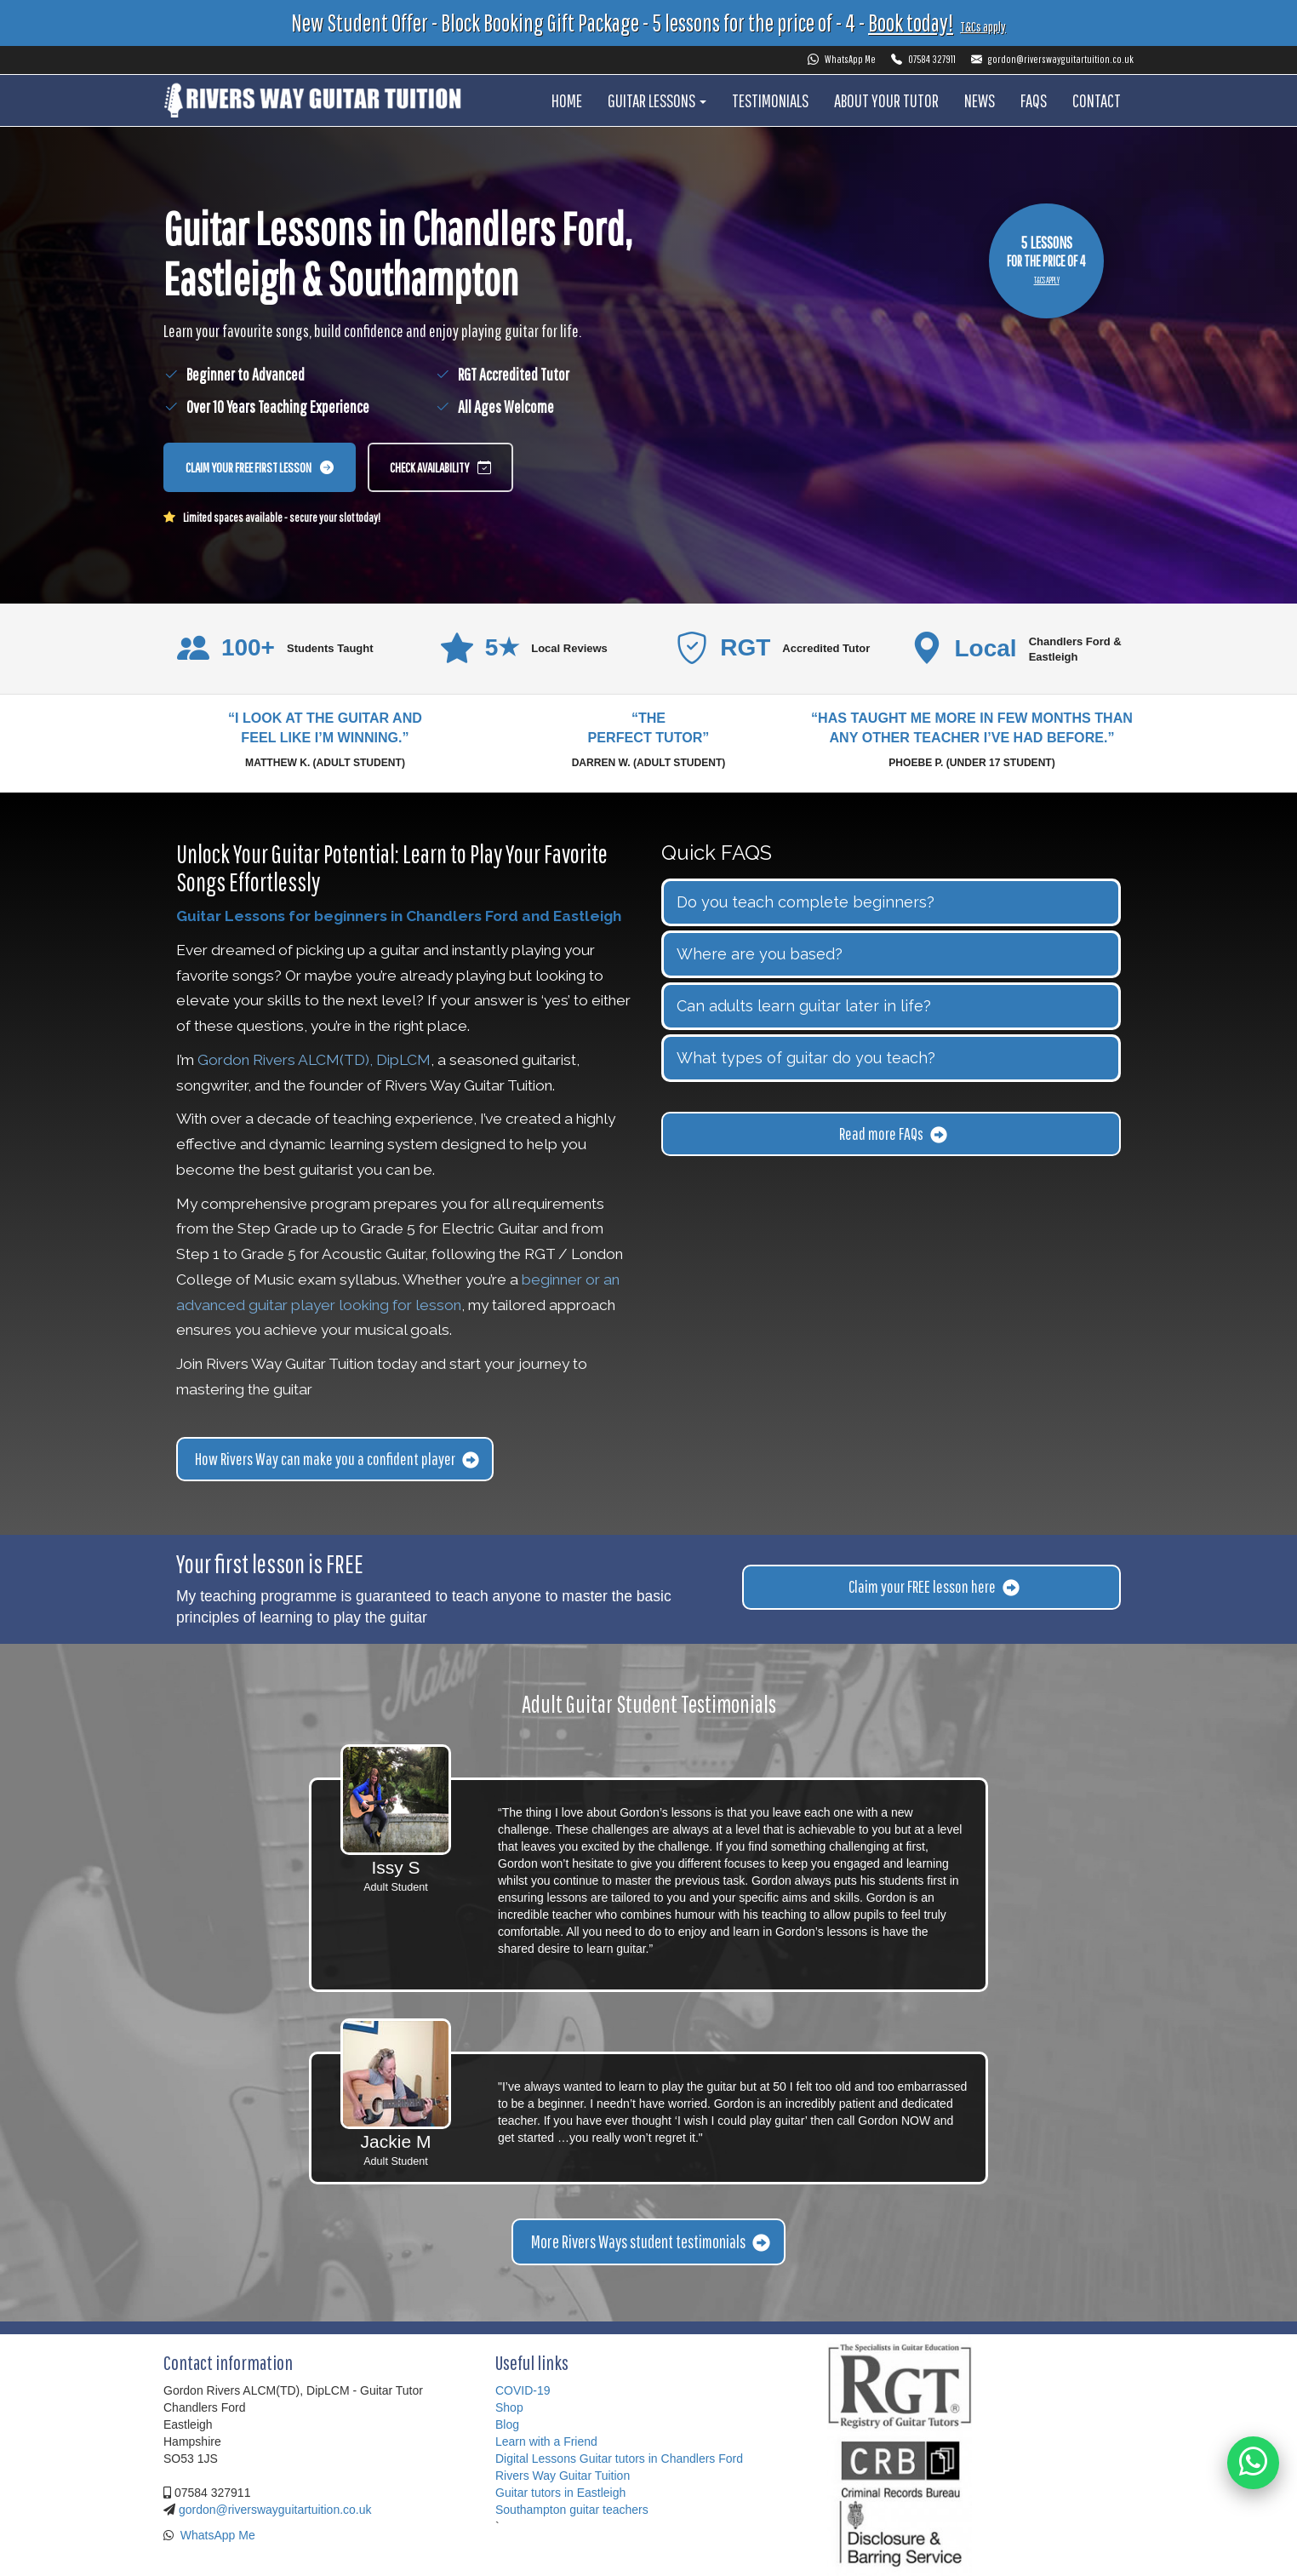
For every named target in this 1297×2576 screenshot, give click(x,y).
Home (566, 100)
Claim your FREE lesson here (934, 1586)
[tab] (891, 902)
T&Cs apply (983, 26)
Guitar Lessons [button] (657, 100)
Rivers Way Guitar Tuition (562, 2475)
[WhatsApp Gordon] (1252, 2460)
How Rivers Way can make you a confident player (337, 1458)
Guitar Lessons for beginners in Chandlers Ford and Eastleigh (398, 915)
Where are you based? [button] (760, 954)
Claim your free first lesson (260, 468)
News (979, 100)
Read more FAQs (893, 1133)
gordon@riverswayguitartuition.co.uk (1052, 59)
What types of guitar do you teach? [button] (806, 1058)
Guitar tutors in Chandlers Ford (661, 2458)
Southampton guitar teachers (571, 2509)
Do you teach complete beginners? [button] (805, 902)
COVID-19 (523, 2390)
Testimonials (770, 100)
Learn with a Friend (546, 2441)
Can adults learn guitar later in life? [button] (804, 1006)
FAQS (1033, 100)
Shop (509, 2407)
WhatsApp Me (842, 59)
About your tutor (886, 100)
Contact (1096, 100)
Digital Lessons (535, 2458)
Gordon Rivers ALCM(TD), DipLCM (314, 1059)
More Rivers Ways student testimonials (650, 2241)
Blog (507, 2424)
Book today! (910, 23)
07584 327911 (923, 59)
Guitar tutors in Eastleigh (560, 2492)
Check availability (440, 468)
